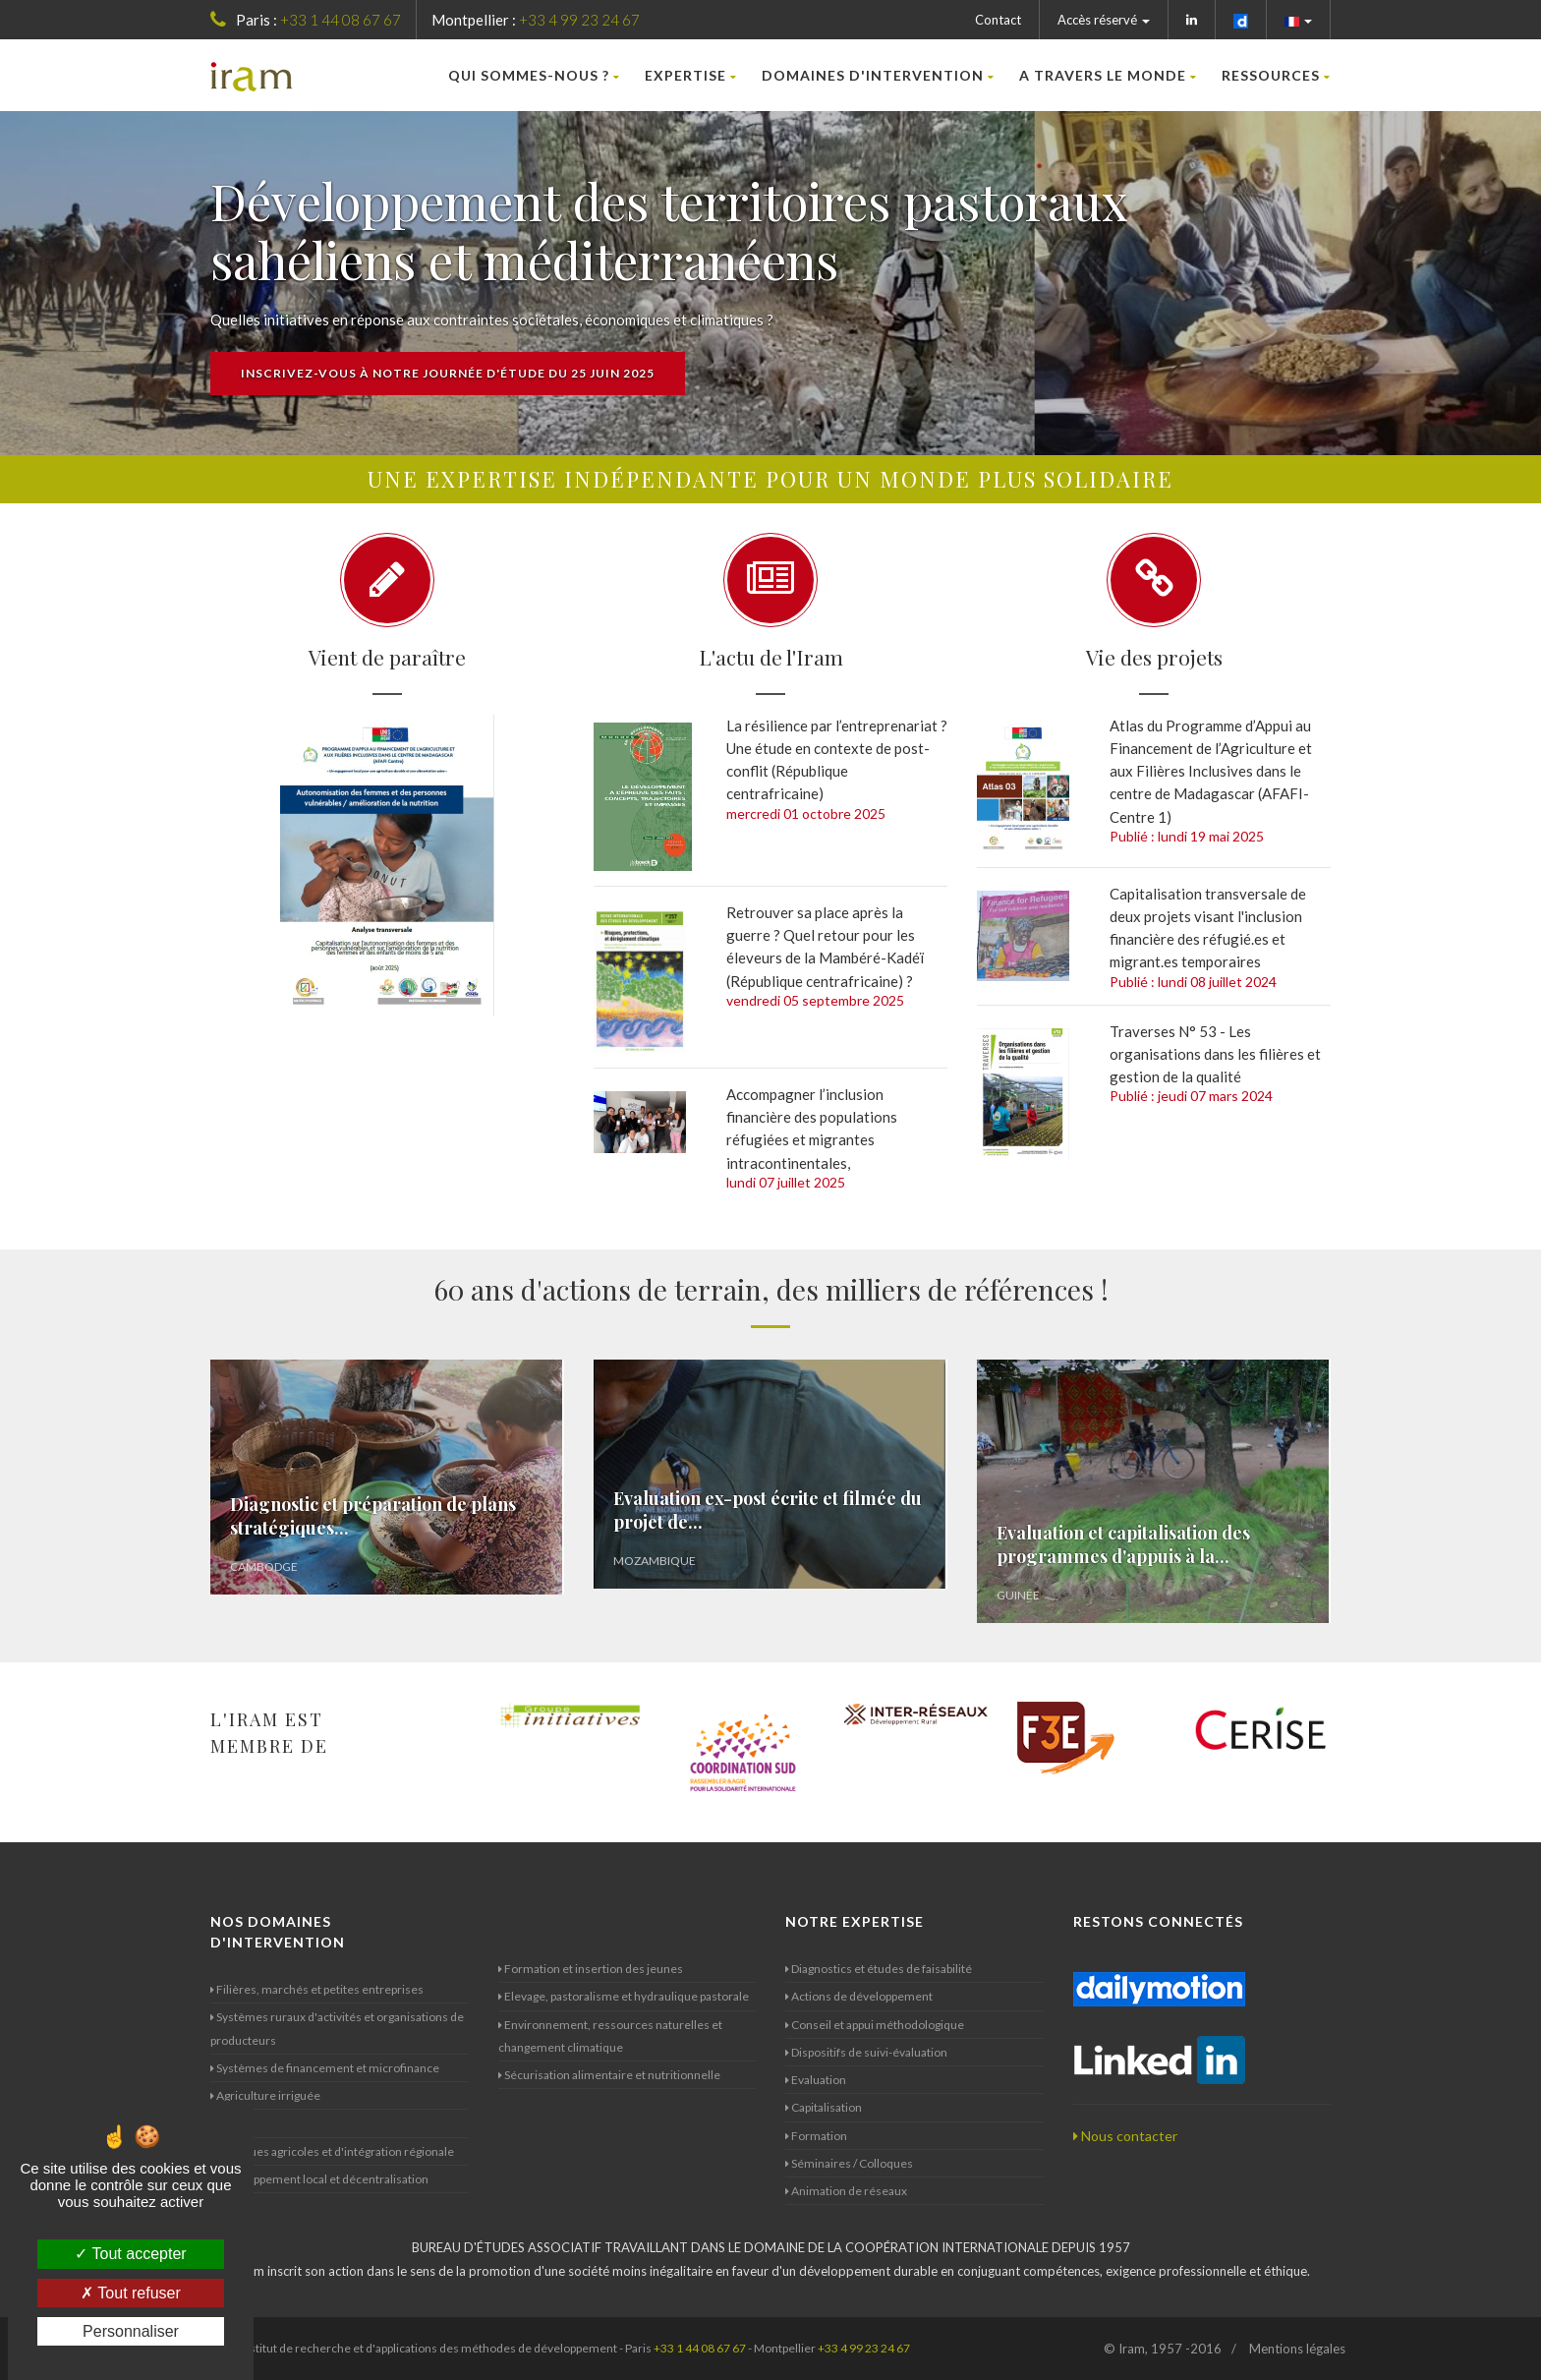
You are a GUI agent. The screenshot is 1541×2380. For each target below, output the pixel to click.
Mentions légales (1297, 2348)
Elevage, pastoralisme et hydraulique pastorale (623, 1996)
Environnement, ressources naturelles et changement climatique (610, 2036)
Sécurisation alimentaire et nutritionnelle (609, 2074)
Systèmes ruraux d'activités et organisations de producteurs (337, 2028)
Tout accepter (130, 2253)
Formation (816, 2135)
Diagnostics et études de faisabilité (878, 1968)
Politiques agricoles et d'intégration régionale (332, 2151)
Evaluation (815, 2079)
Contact (998, 20)
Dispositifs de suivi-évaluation (866, 2052)
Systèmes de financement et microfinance (324, 2068)
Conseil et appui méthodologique (874, 2024)
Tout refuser (131, 2293)
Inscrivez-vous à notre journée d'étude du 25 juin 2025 (448, 373)
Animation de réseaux (846, 2190)
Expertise (691, 75)
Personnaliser (131, 2331)
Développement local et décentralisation (319, 2179)
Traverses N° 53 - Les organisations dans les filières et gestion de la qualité (1215, 1054)
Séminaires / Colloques (849, 2163)
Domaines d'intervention (878, 75)
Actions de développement (859, 1996)
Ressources (1276, 75)
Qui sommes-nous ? (534, 75)
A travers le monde (1108, 75)
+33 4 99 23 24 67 (579, 20)
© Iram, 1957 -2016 (1163, 2348)
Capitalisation (823, 2107)
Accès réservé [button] (1103, 20)
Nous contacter (1125, 2135)
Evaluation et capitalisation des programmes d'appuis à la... (1123, 1544)
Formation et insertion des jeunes (590, 1968)
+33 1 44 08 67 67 (340, 20)
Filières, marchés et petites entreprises (317, 1989)
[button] (1299, 19)
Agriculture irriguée (265, 2095)
